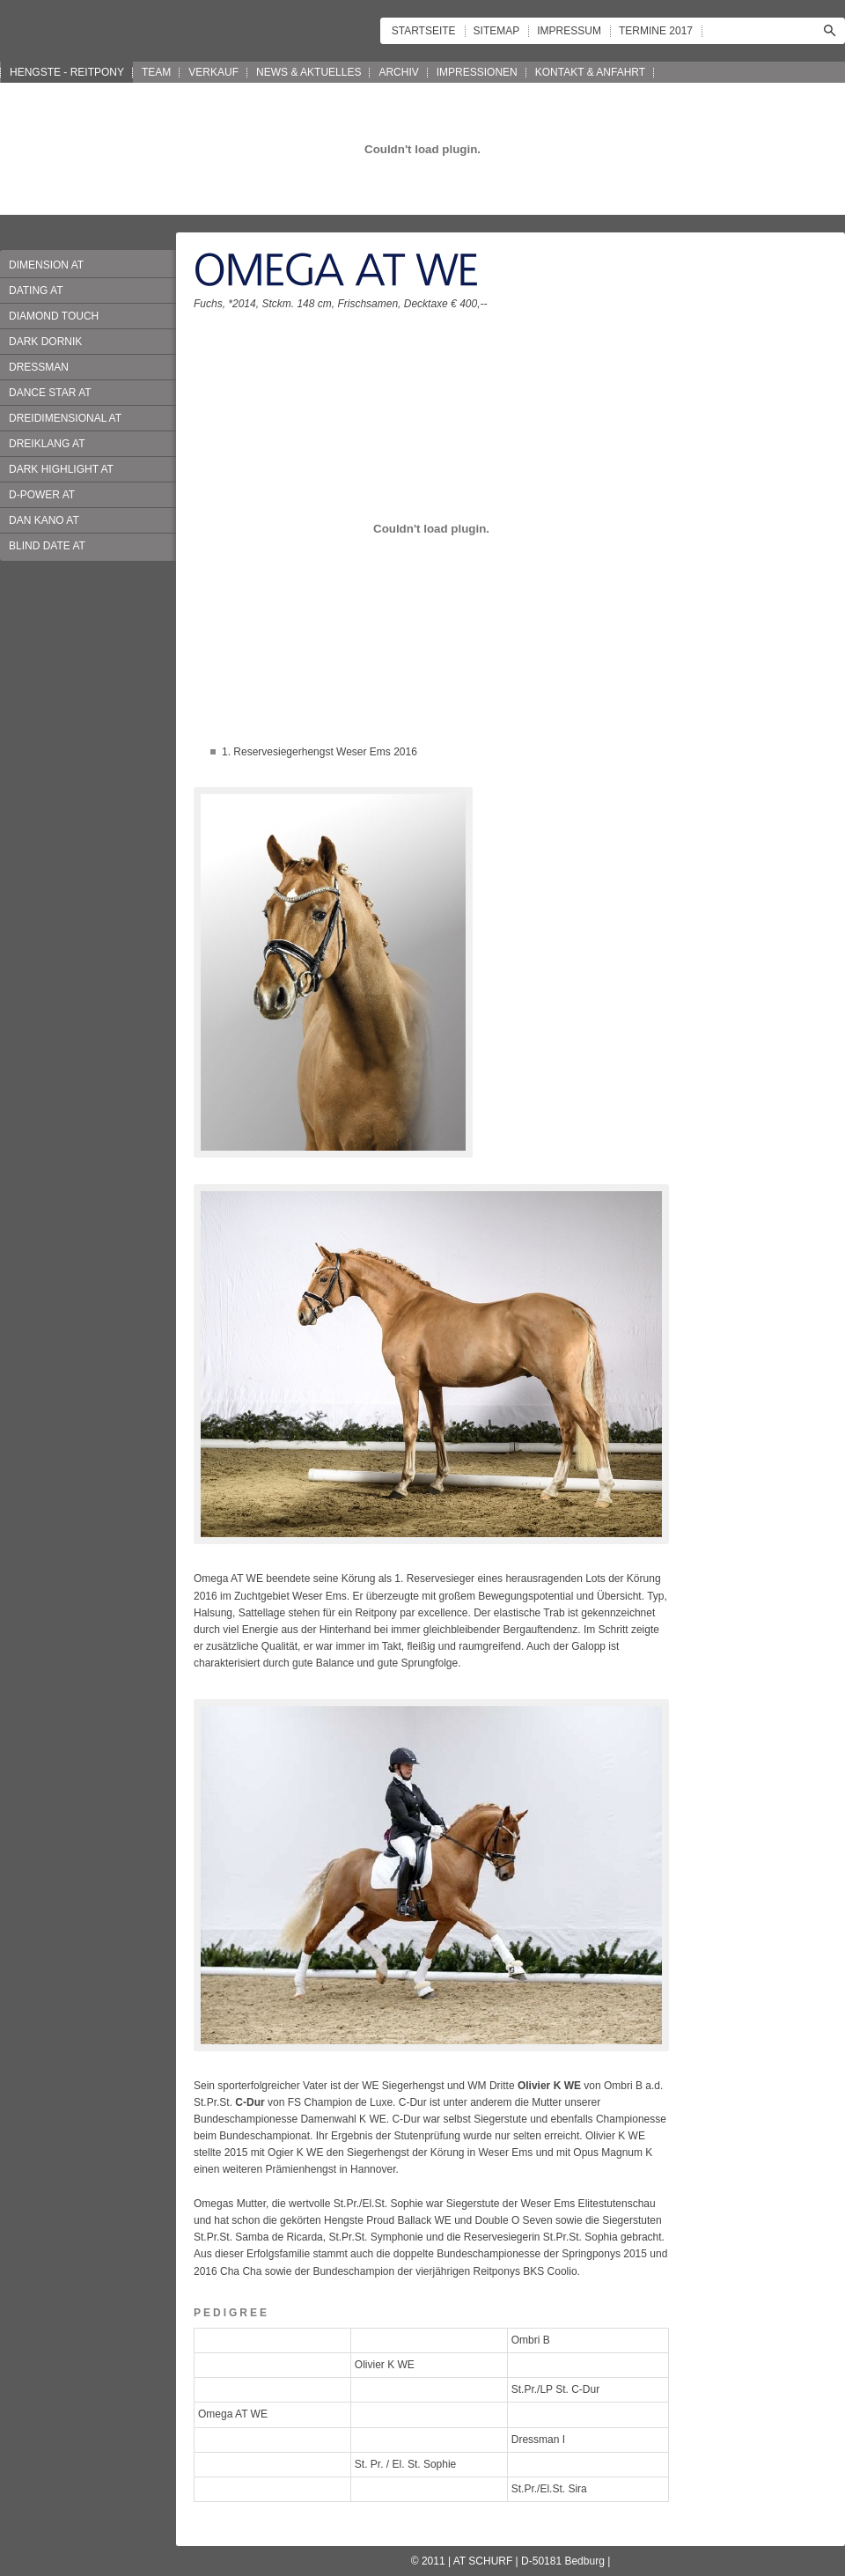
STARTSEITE (424, 31)
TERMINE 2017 (656, 31)
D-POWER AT (42, 495)
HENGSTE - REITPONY (67, 72)
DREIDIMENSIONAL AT (65, 418)
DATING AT (36, 290)
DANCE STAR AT (50, 392)
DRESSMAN (39, 367)
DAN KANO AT (44, 520)
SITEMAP (497, 31)
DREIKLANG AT (46, 444)
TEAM (156, 72)
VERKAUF (213, 72)
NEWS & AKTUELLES (308, 72)
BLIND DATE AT (47, 546)
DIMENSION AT (46, 265)
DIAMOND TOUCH (54, 316)
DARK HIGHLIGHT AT (61, 469)
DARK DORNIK (45, 341)
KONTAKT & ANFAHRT (590, 72)
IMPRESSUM (569, 31)
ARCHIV (398, 72)
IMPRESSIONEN (477, 72)
